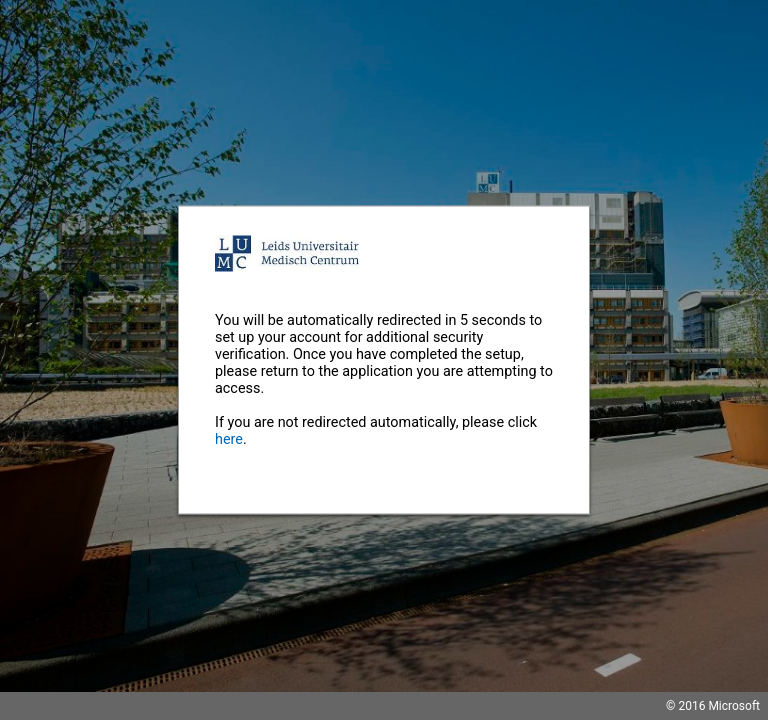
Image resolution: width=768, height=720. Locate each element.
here (229, 439)
